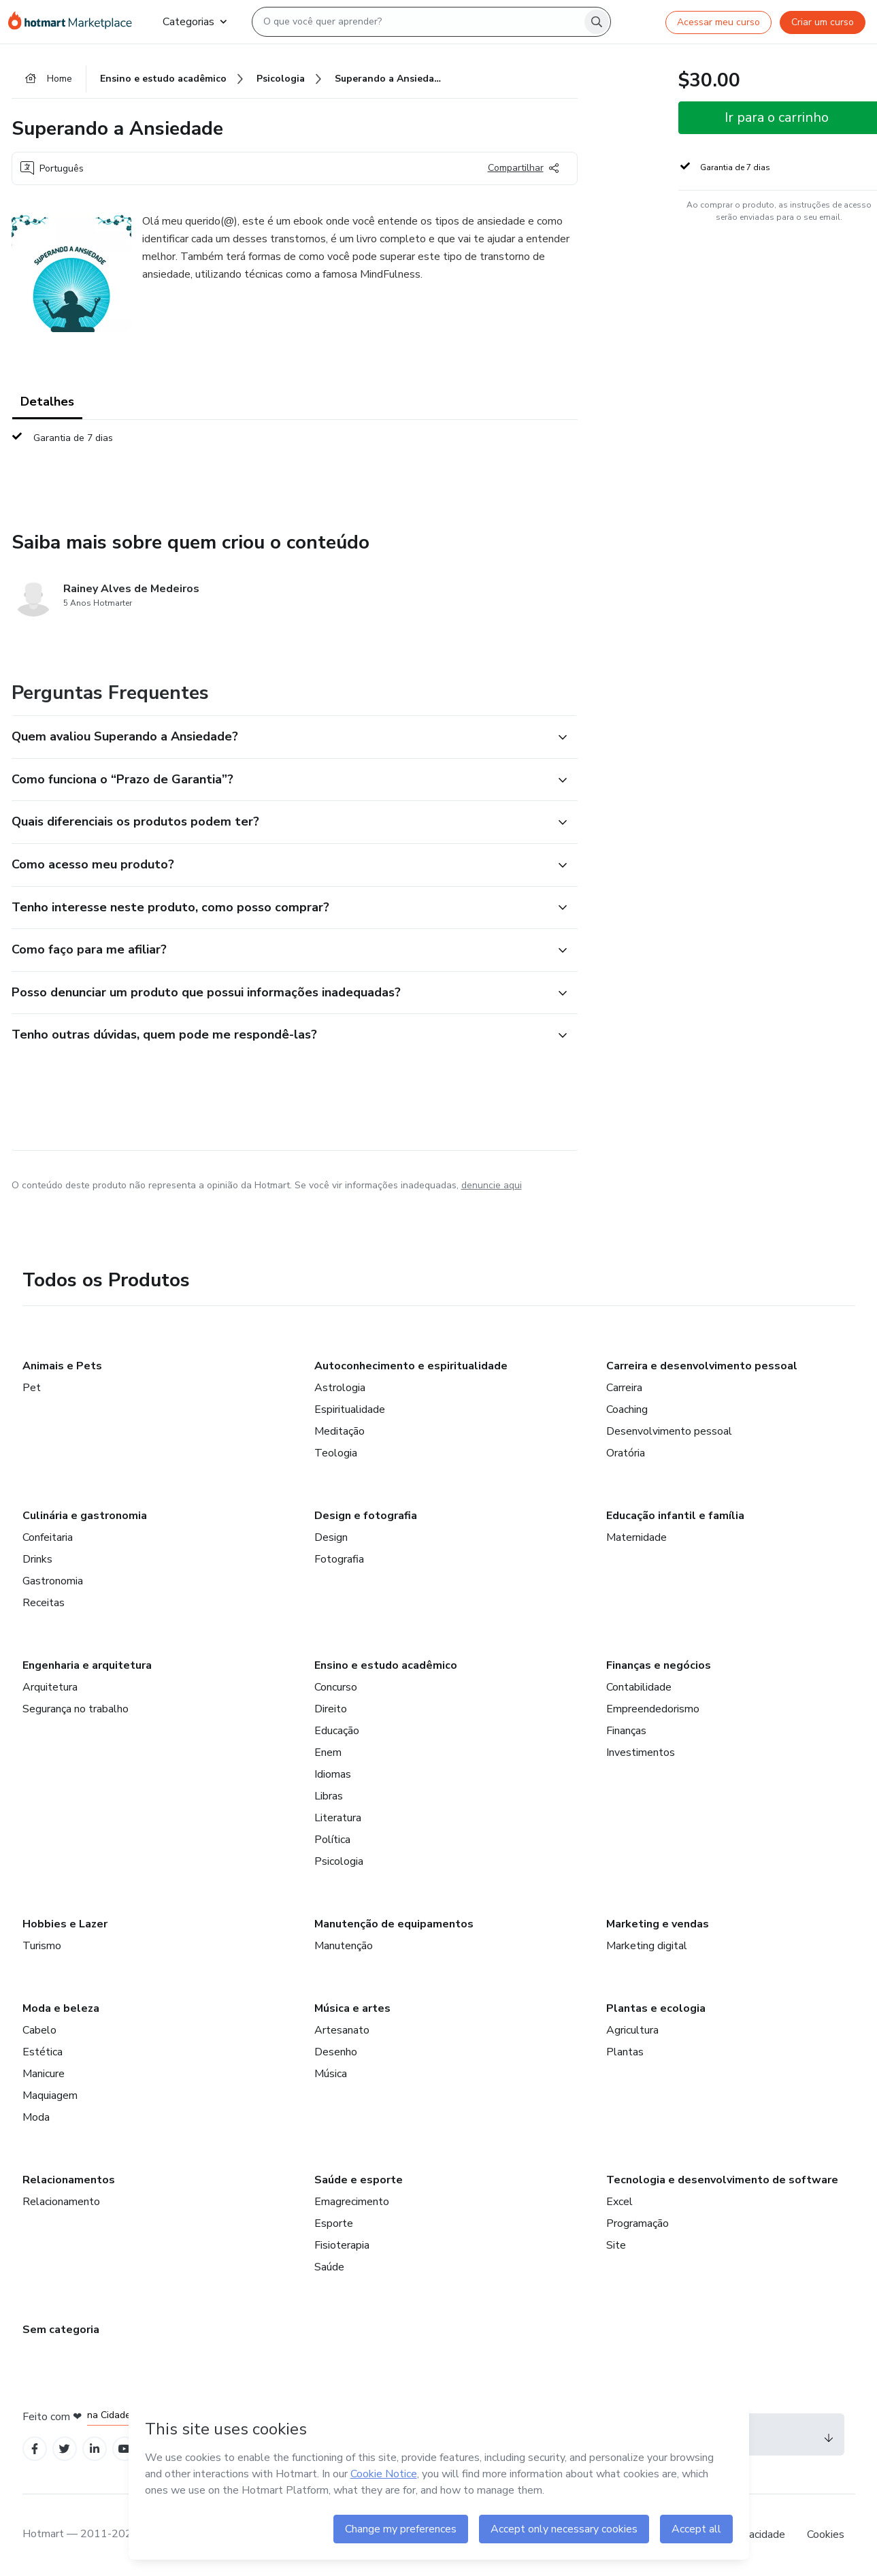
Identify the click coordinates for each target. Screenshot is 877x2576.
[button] (280, 737)
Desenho (335, 2051)
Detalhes (47, 401)
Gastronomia (52, 1581)
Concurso (335, 1687)
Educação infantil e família (675, 1515)
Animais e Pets (62, 1365)
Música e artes (352, 2008)
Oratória (625, 1453)
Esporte (333, 2223)
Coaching (627, 1409)
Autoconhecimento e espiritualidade (411, 1365)
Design (331, 1537)
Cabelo (39, 2030)
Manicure (43, 2073)
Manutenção (343, 1945)
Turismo (41, 1945)
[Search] (596, 22)
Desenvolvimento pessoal (669, 1431)
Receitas (43, 1602)
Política (332, 1839)
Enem (328, 1752)
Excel (619, 2201)
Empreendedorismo (652, 1708)
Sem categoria (60, 2329)
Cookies (825, 2534)
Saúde (329, 2267)
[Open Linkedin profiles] (94, 2449)
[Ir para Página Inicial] (74, 22)
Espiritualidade (349, 1409)
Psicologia (338, 1861)
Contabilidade (639, 1687)
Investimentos (640, 1752)
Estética (42, 2051)
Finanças (626, 1730)
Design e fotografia (365, 1515)
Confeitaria (47, 1537)
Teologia (335, 1453)
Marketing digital (646, 1945)
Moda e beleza (60, 2008)
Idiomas (332, 1774)
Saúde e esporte (358, 2179)
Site (616, 2245)
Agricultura (632, 2030)
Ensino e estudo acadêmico (385, 1665)
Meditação (339, 1431)
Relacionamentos (68, 2179)
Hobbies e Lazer (64, 1924)
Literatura (337, 1817)
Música (330, 2073)
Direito (330, 1708)
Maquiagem (50, 2095)
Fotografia (339, 1559)
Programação (637, 2223)
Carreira (624, 1387)
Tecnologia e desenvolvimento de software (722, 2179)
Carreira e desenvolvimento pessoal (701, 1365)
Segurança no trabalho (75, 1708)
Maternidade (636, 1537)
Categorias (195, 21)
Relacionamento (61, 2201)
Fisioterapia (341, 2245)
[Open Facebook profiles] (34, 2449)
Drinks (37, 1559)
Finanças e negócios (658, 1665)
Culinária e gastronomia (84, 1515)
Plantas (625, 2051)
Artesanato (341, 2030)
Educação (336, 1730)
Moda (36, 2117)
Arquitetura (50, 1687)
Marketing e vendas (657, 1924)
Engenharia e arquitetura (87, 1665)
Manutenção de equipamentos (394, 1924)
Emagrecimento (351, 2201)
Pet (31, 1387)
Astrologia (339, 1387)
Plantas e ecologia (656, 2008)
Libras (328, 1796)
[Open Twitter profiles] (64, 2449)
